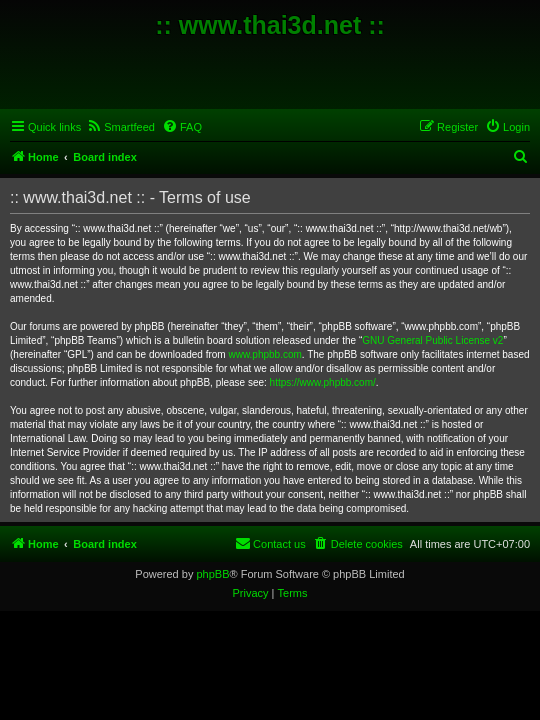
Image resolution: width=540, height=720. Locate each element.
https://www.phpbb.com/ (323, 382)
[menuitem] (120, 127)
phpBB (212, 574)
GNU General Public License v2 (432, 340)
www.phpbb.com (264, 354)
